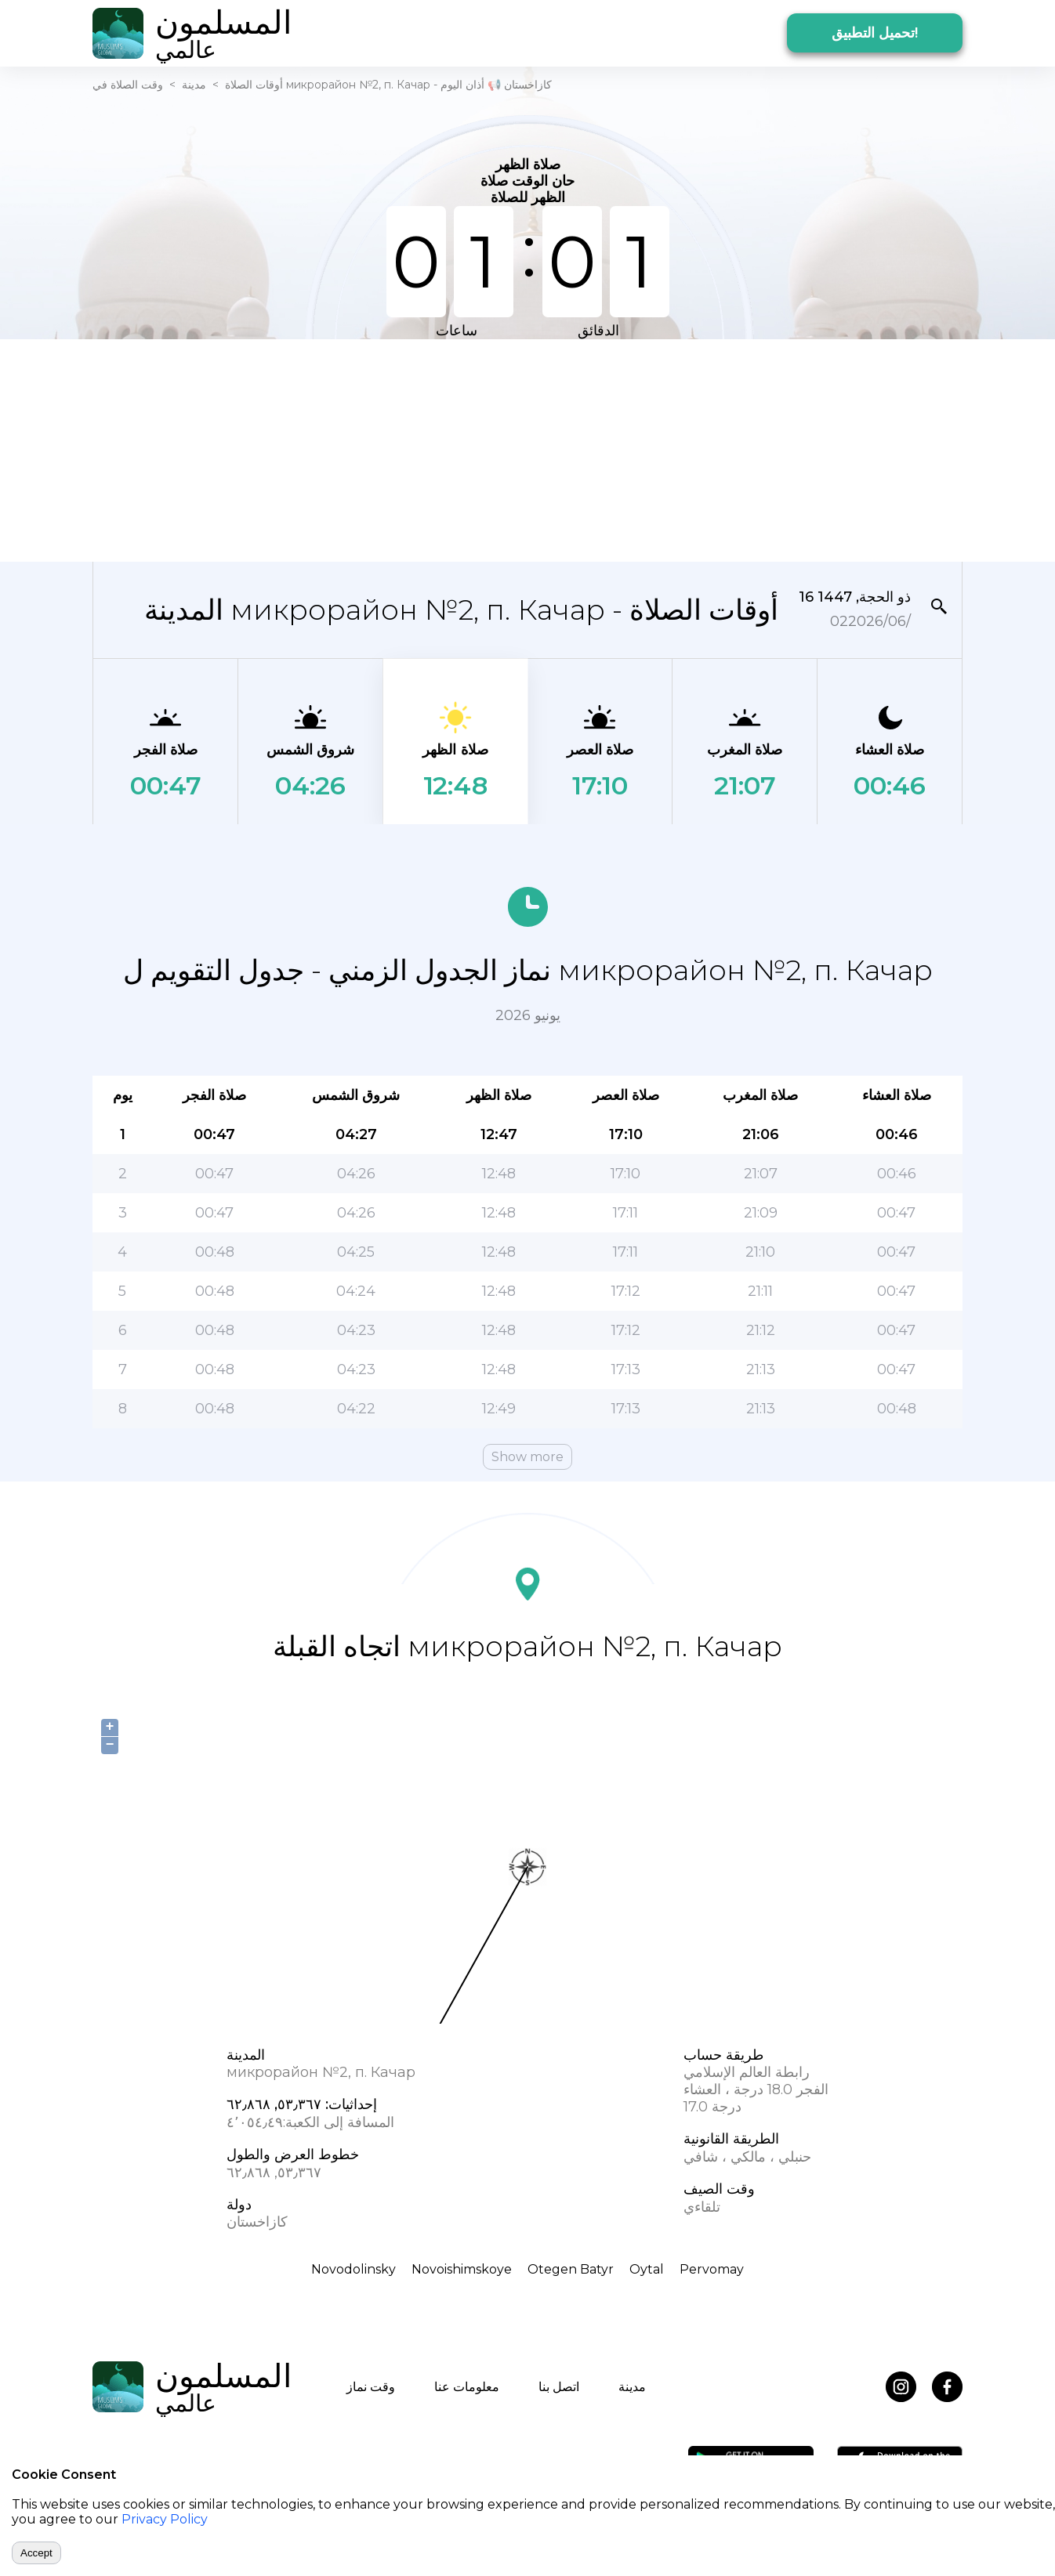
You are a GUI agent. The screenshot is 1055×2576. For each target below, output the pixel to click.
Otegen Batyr (571, 2269)
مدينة (194, 85)
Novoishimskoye (461, 2269)
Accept (36, 2553)
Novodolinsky (353, 2269)
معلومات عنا (466, 2386)
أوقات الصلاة (254, 85)
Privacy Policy (164, 2519)
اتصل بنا (558, 2386)
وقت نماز (370, 2386)
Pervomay (712, 2269)
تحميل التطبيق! (875, 33)
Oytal (646, 2269)
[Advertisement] (527, 449)
